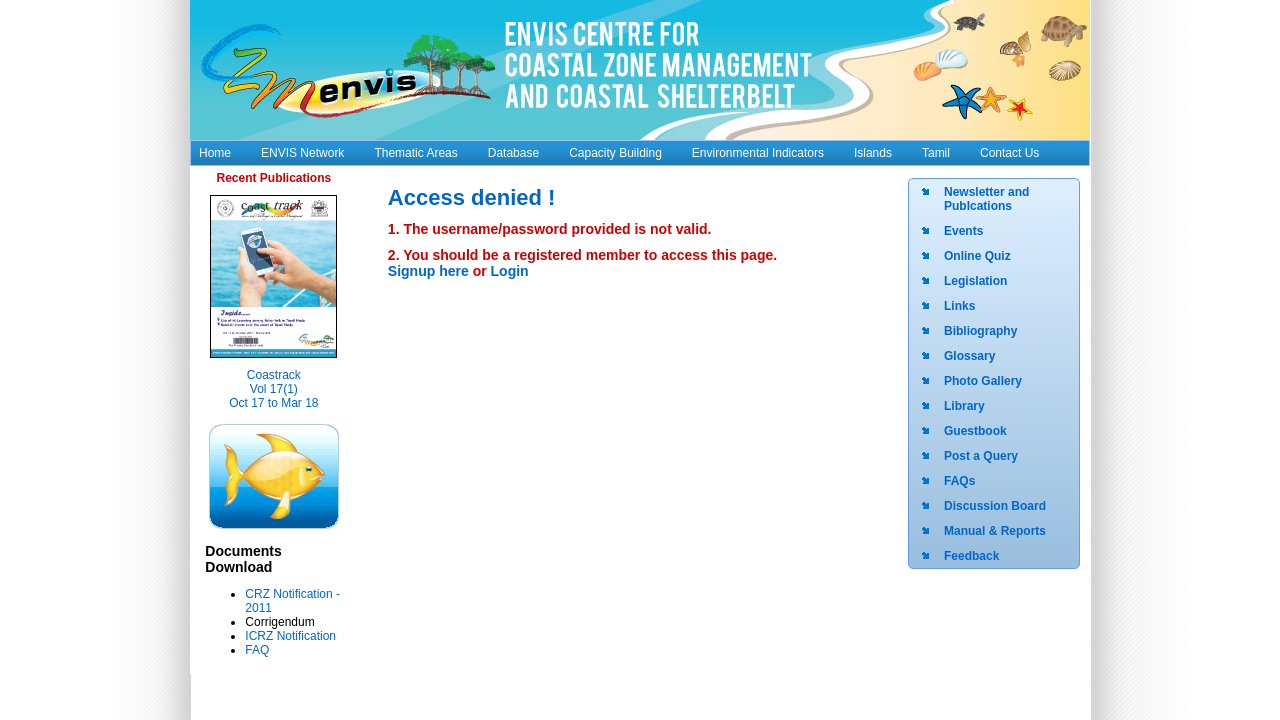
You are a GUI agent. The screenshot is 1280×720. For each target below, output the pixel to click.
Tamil (936, 153)
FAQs (959, 481)
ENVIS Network (302, 153)
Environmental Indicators (758, 153)
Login (510, 271)
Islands (873, 153)
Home (215, 153)
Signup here (430, 271)
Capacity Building (615, 153)
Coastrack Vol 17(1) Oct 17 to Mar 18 (273, 389)
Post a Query (981, 456)
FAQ (257, 650)
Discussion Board (995, 506)
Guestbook (975, 431)
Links (959, 306)
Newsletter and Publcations (986, 199)
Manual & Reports (995, 531)
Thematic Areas (415, 153)
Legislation (975, 281)
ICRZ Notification (290, 636)
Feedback (971, 556)
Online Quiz (977, 256)
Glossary (969, 356)
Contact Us (1009, 153)
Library (964, 406)
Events (963, 231)
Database (513, 153)
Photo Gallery (983, 381)
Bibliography (980, 331)
